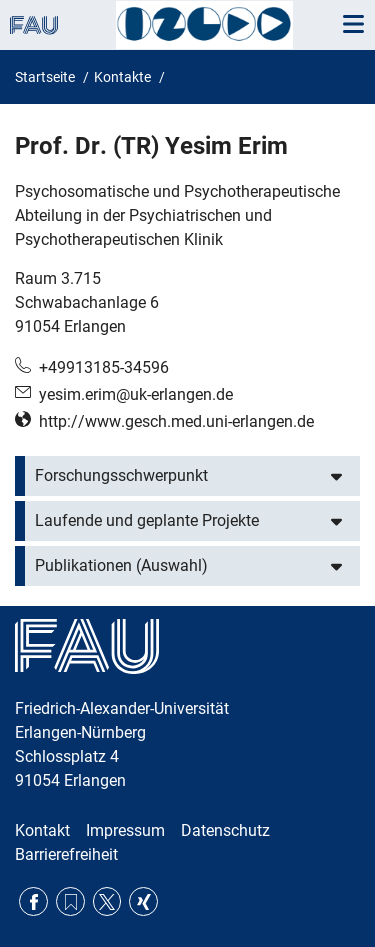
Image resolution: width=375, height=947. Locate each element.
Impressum (125, 830)
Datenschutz (225, 830)
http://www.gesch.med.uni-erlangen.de (176, 421)
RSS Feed (70, 901)
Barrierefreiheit (66, 854)
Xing (143, 901)
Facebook (33, 901)
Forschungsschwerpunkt (121, 475)
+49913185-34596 (104, 367)
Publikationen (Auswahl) (121, 565)
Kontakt (42, 830)
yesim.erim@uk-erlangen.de (136, 394)
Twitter (107, 901)
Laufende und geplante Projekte (147, 520)
